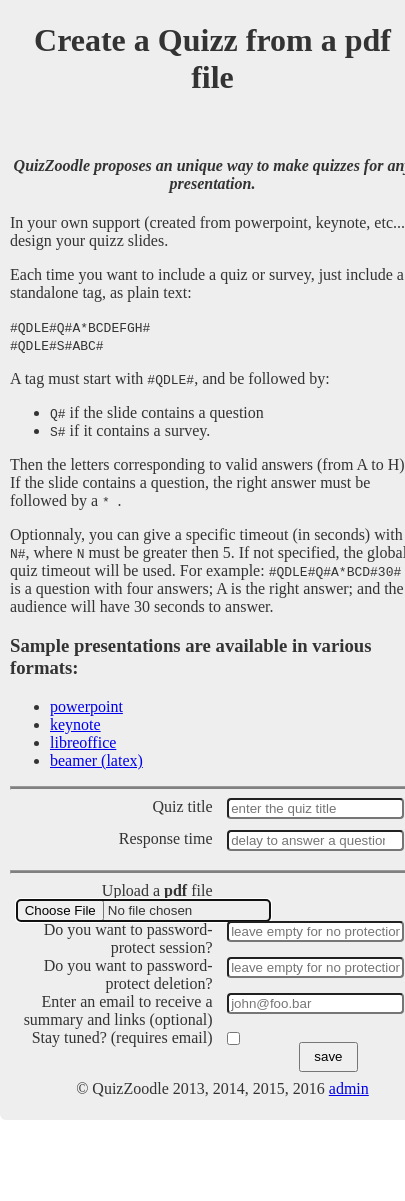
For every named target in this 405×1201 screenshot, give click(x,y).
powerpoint (86, 706)
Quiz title (183, 806)
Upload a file (157, 890)
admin (349, 1088)
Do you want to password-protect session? (128, 938)
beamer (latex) (96, 760)
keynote (75, 724)
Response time (166, 838)
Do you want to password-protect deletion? (128, 974)
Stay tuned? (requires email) (122, 1037)
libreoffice (83, 742)
